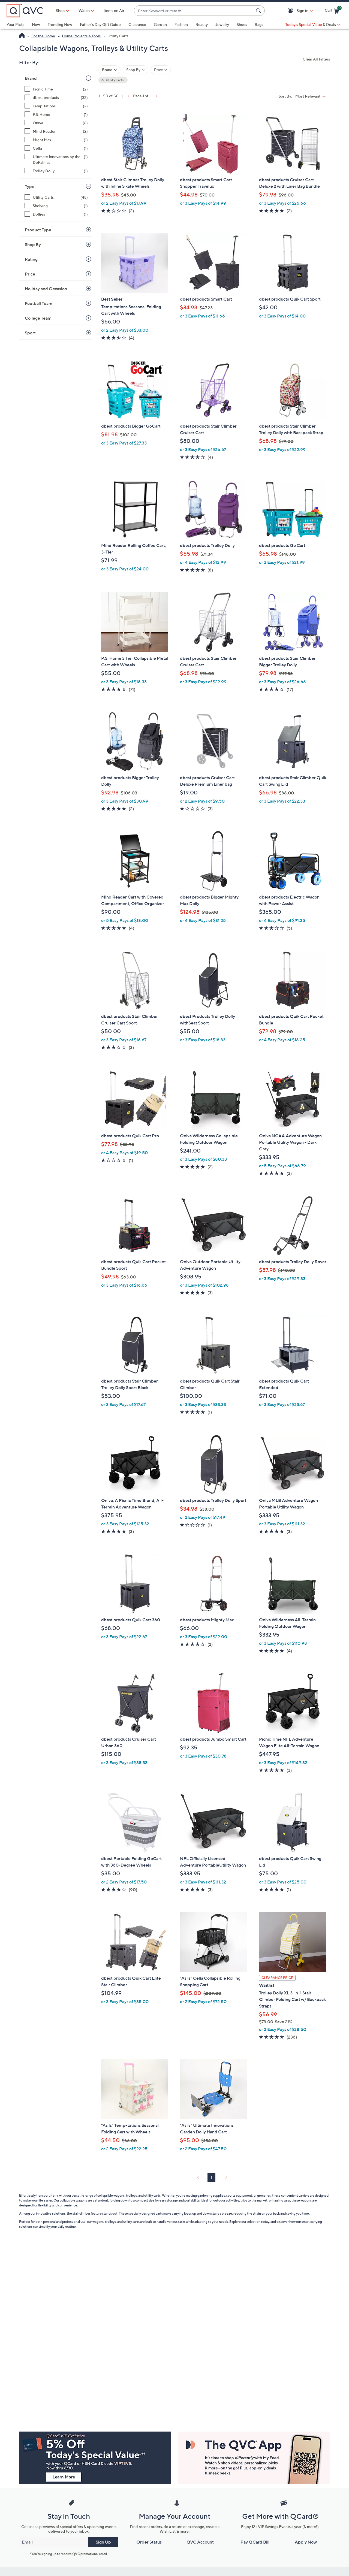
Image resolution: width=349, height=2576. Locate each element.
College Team (38, 318)
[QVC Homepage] (22, 36)
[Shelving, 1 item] (56, 205)
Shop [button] (60, 10)
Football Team (38, 303)
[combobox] (194, 11)
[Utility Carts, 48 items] (56, 197)
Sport (30, 332)
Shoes (242, 24)
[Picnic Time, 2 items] (56, 89)
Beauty (201, 24)
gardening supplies (211, 2195)
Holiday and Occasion (46, 288)
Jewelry (222, 24)
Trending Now (60, 24)
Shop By (33, 244)
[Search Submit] (259, 11)
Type (29, 186)
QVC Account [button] (200, 2542)
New (36, 24)
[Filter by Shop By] (135, 69)
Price (30, 274)
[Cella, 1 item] (56, 148)
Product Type (38, 229)
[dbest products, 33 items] (56, 97)
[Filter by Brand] (109, 69)
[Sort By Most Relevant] (312, 96)
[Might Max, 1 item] (56, 140)
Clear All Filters (316, 59)
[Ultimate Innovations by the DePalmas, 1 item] (56, 159)
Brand (31, 78)
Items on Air (114, 10)
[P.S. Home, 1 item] (56, 114)
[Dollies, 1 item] (56, 214)
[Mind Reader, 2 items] (56, 131)
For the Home (43, 36)
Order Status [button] (149, 2542)
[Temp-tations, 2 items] (56, 106)
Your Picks (15, 24)
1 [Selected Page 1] (211, 2177)
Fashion (181, 24)
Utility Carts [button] (114, 80)
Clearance (137, 24)
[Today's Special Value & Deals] (312, 24)
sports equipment (239, 2195)
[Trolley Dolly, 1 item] (56, 171)
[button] (291, 10)
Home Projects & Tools (81, 36)
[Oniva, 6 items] (56, 123)
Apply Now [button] (306, 2542)
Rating (31, 259)
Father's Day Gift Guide (100, 24)
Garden (160, 24)
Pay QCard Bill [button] (254, 2542)
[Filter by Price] (161, 69)
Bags (259, 24)
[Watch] (84, 10)
